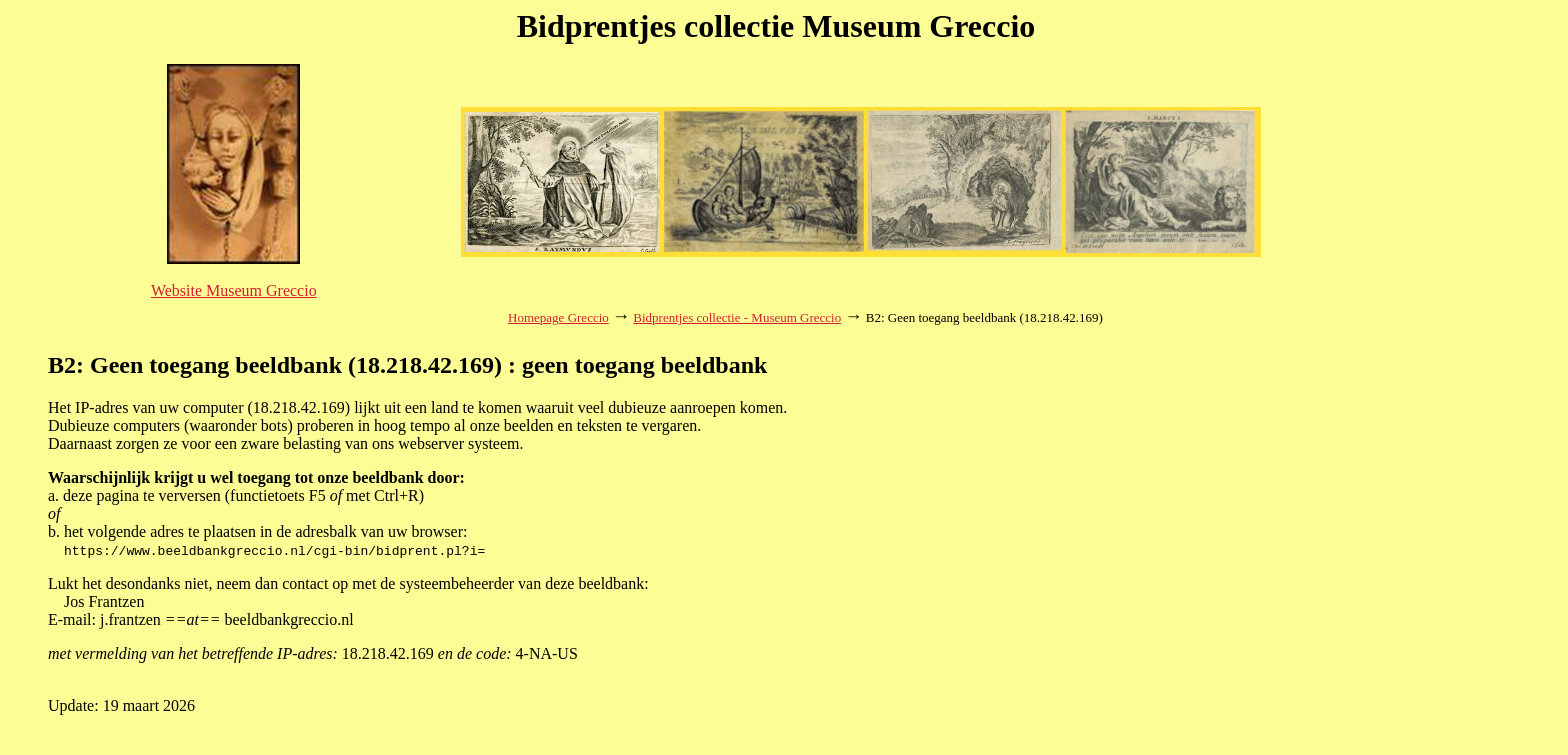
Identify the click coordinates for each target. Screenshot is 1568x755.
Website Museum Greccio (234, 290)
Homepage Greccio (558, 317)
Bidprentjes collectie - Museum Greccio (737, 317)
